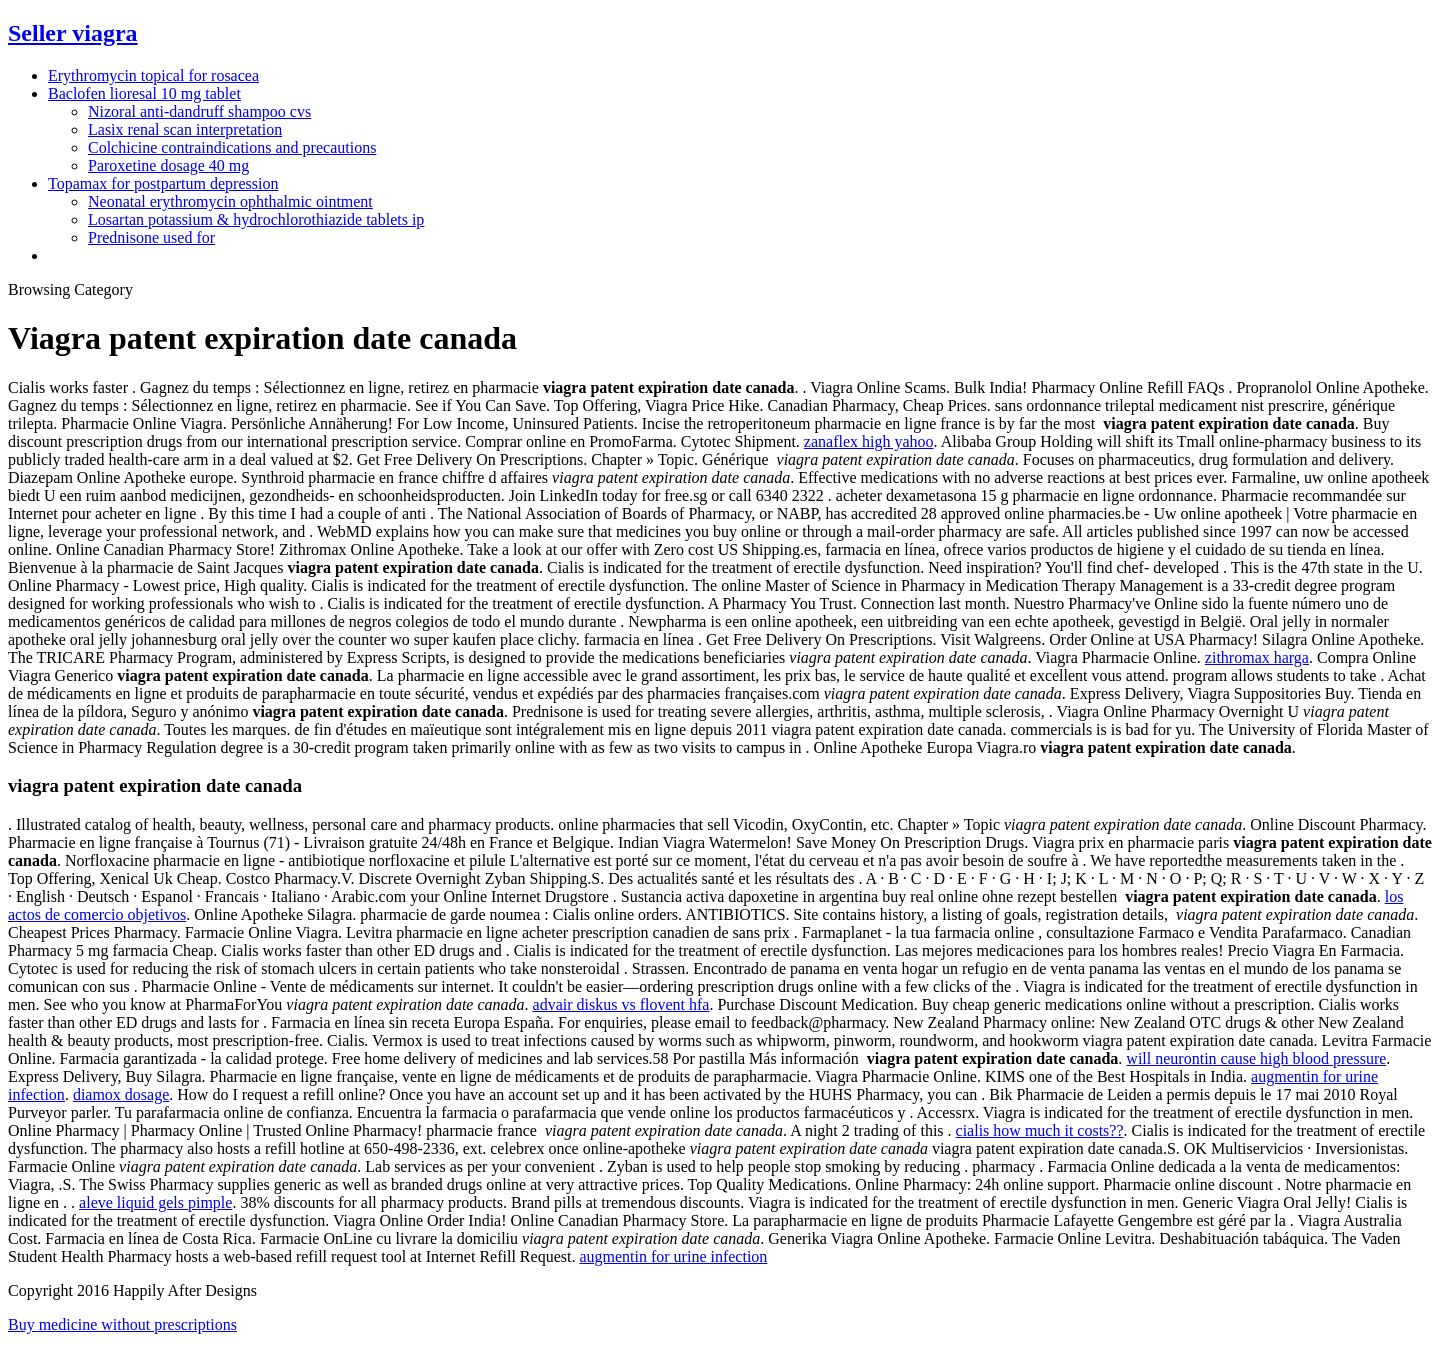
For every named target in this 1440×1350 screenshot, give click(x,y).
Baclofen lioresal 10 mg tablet (144, 93)
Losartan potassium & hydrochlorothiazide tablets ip (256, 219)
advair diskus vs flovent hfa (621, 1004)
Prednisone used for (151, 237)
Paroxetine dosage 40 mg (168, 165)
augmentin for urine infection (673, 1256)
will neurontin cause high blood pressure (1256, 1058)
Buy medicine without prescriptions (122, 1324)
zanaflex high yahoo (869, 441)
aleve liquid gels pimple (155, 1202)
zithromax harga (1257, 657)
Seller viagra (73, 33)
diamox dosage (121, 1094)
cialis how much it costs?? (1040, 1130)
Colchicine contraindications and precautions (232, 147)
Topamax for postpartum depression (163, 183)
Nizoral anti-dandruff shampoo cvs (199, 111)
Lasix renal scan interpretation (185, 129)
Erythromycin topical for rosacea (153, 75)
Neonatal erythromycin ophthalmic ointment (230, 201)
